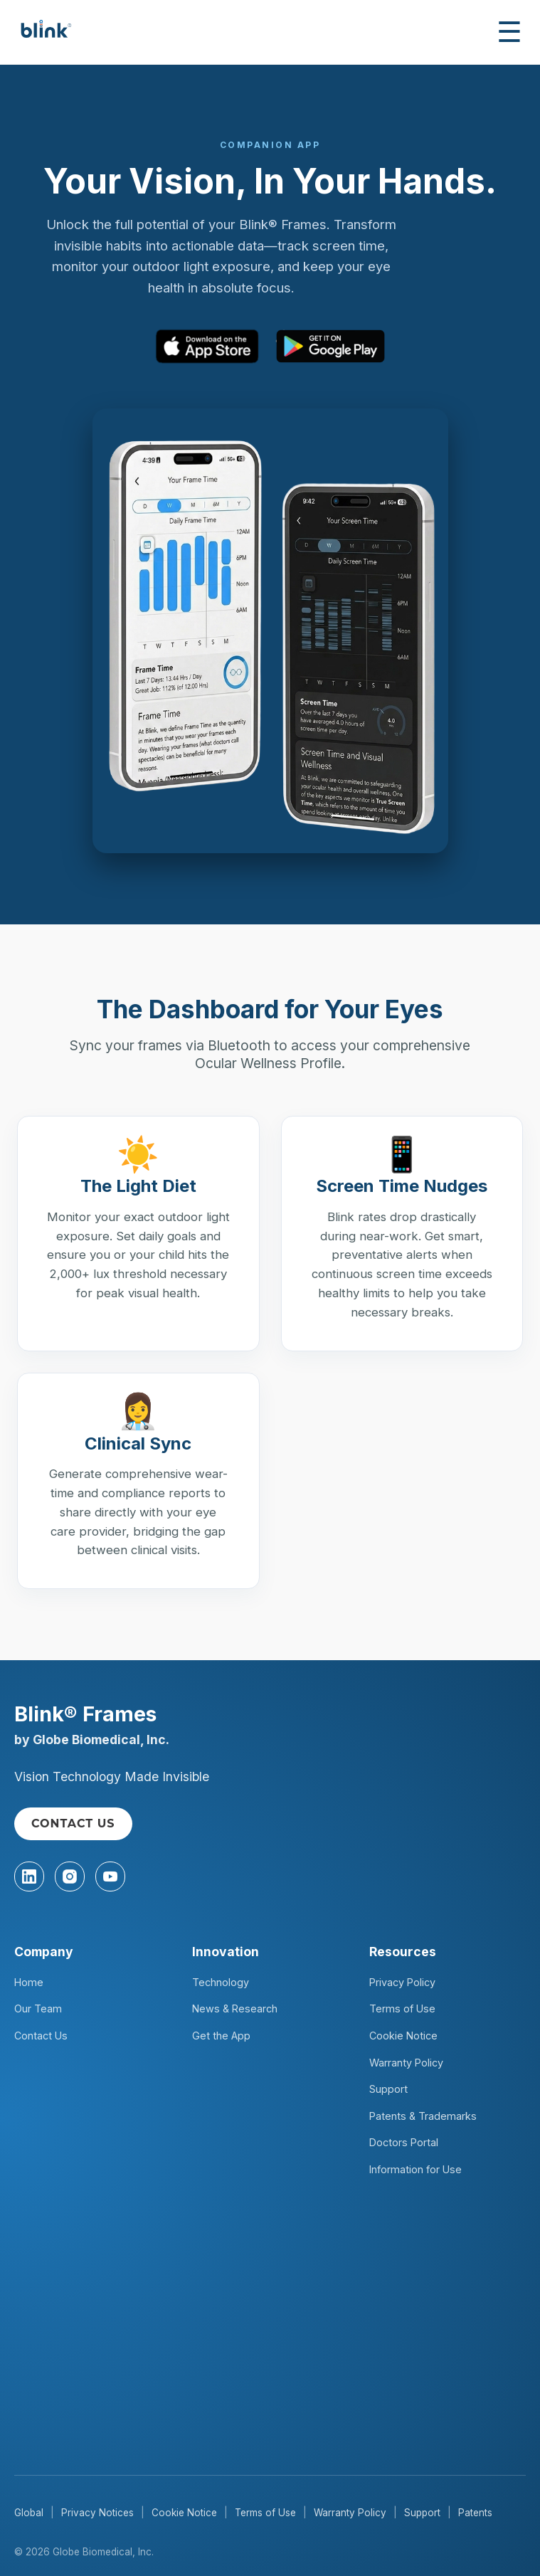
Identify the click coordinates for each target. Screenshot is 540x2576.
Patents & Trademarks (423, 2116)
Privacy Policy (402, 1982)
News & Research (234, 2008)
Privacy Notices (97, 2512)
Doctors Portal (403, 2142)
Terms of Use (402, 2008)
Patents (475, 2512)
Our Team (38, 2008)
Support (388, 2089)
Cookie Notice (403, 2035)
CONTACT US (73, 1823)
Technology (220, 1982)
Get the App (221, 2035)
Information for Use (415, 2169)
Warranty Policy (406, 2063)
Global (28, 2512)
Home (28, 1982)
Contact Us (41, 2035)
